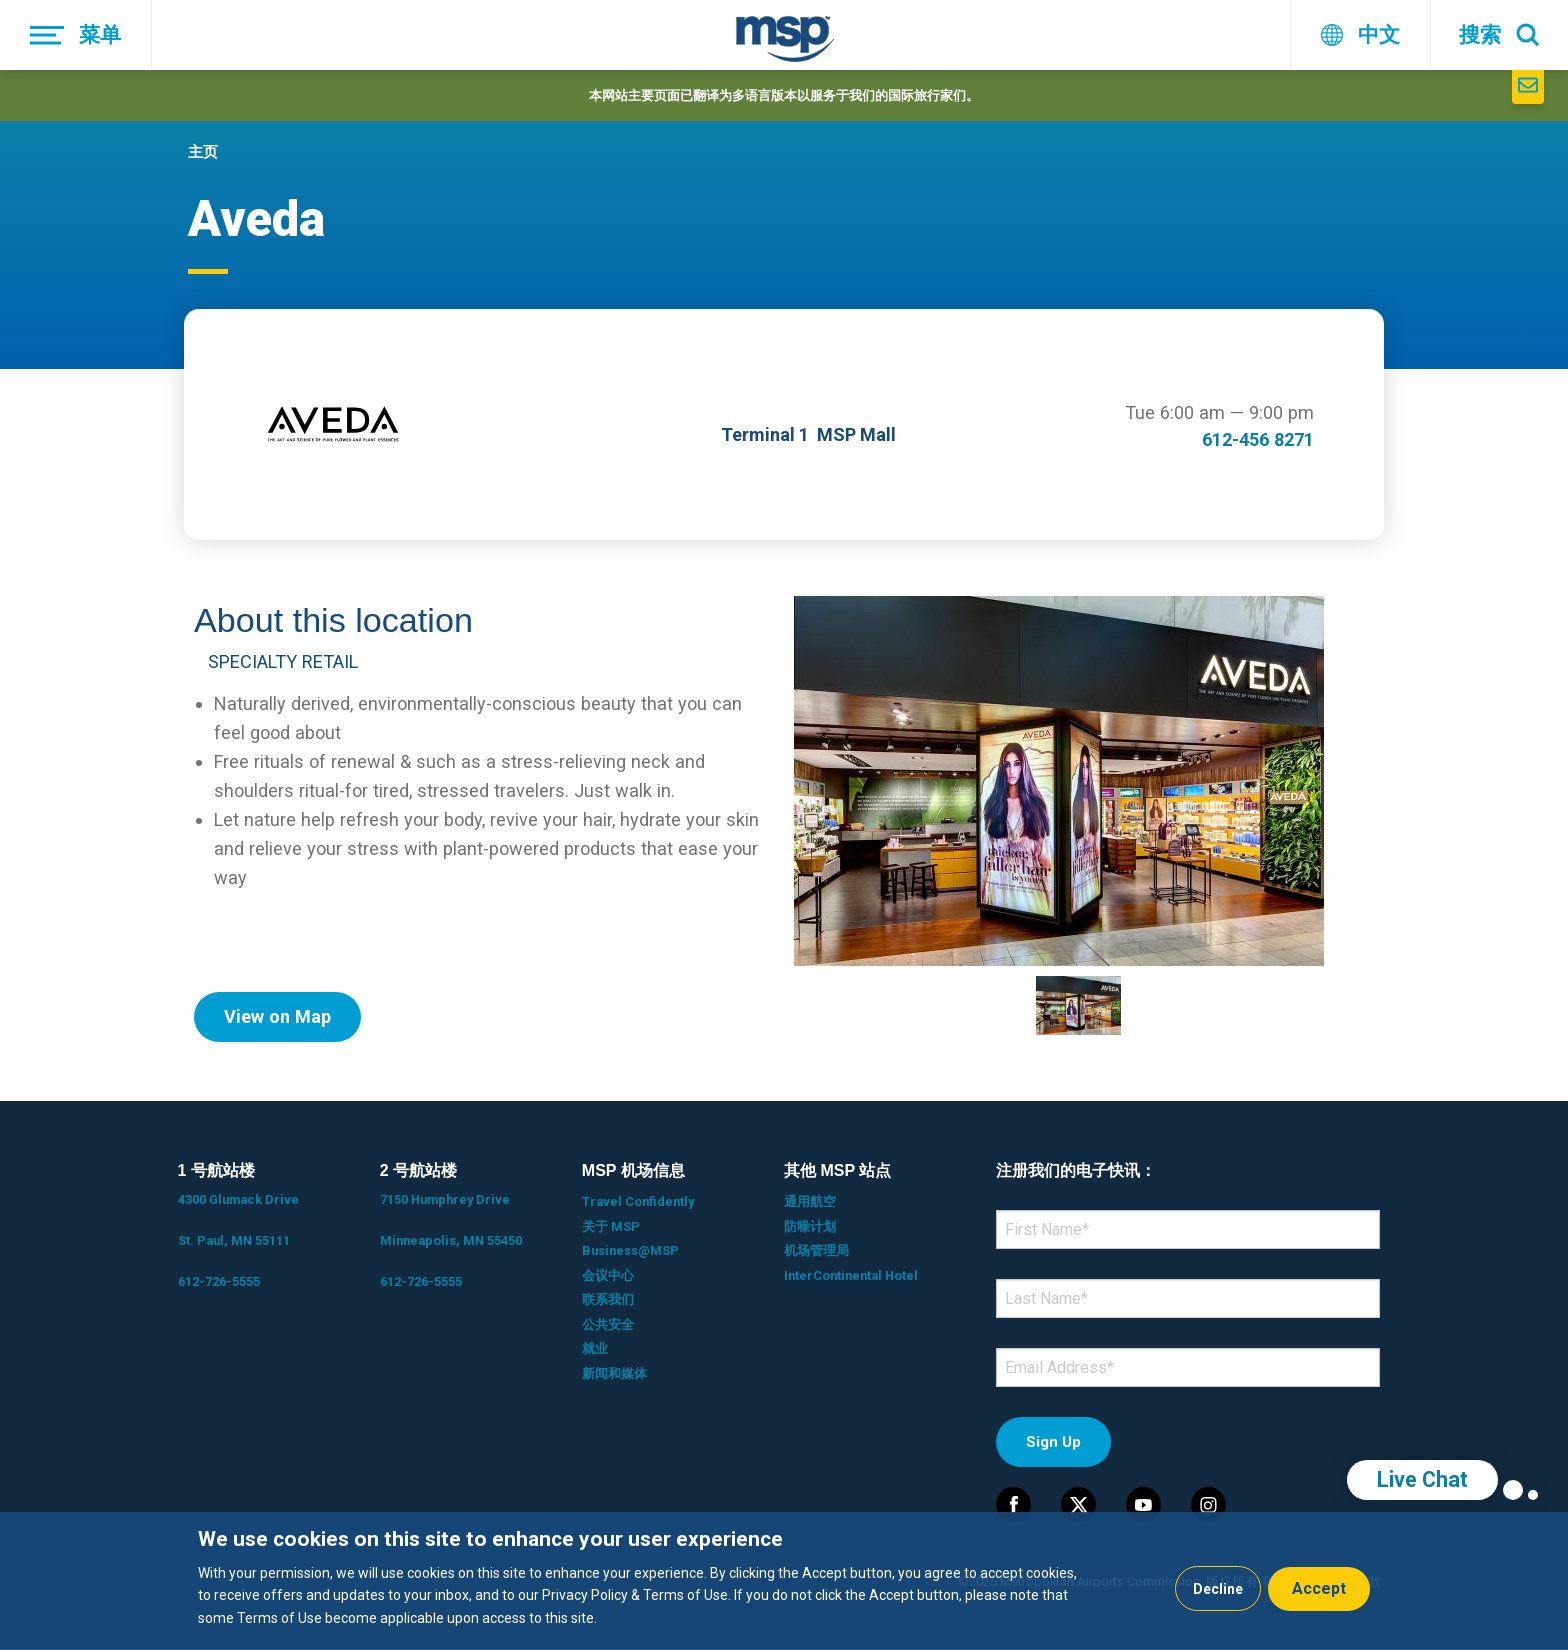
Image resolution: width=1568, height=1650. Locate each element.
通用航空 (810, 1201)
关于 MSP (611, 1226)
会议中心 (608, 1275)
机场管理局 (816, 1250)
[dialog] (784, 1581)
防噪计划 (810, 1226)
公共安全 (608, 1324)
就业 (595, 1348)
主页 (203, 152)
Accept (1319, 1588)
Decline (1218, 1589)
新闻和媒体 (614, 1373)
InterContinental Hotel (851, 1275)
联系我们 (608, 1299)
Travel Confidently (638, 1201)
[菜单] (76, 35)
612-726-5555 (219, 1281)
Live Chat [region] (1422, 1479)
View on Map (277, 1016)
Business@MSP (630, 1250)
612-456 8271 (1258, 439)
